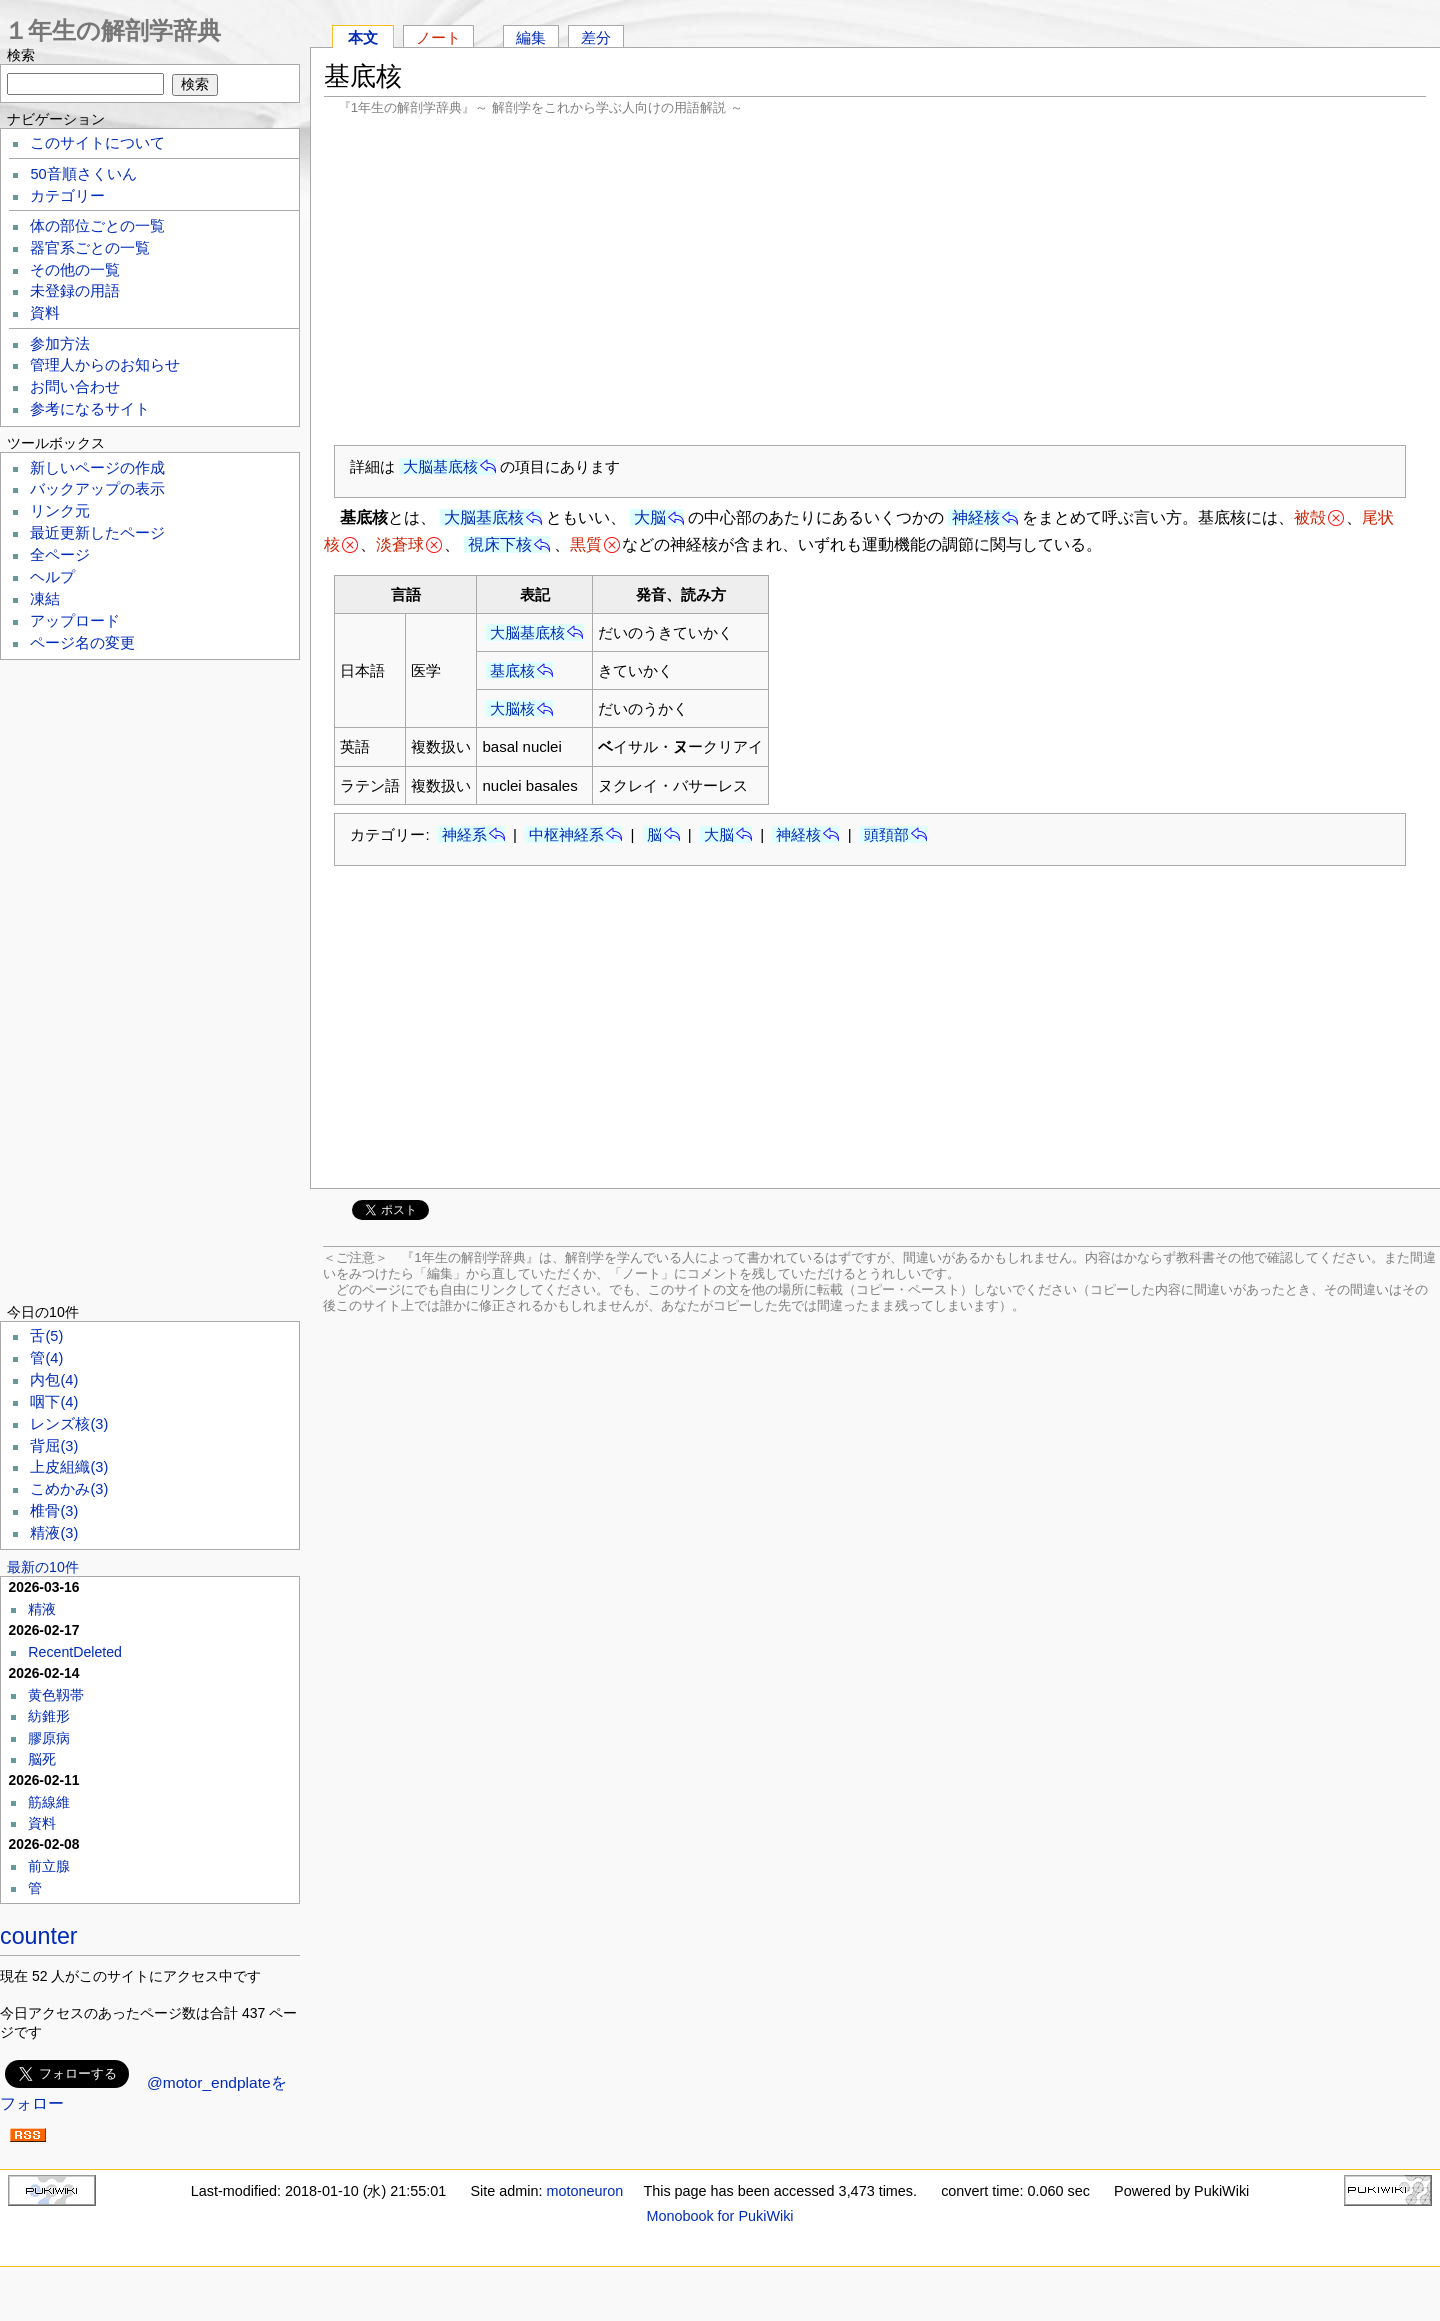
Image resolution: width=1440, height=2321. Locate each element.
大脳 (650, 517)
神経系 (464, 834)
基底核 (512, 670)
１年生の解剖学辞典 (112, 30)
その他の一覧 (75, 270)
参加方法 (60, 344)
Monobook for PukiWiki (719, 2216)
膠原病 (49, 1738)
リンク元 (60, 511)
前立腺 (49, 1866)
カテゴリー (67, 196)
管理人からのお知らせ (105, 365)
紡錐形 (49, 1716)
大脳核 (512, 708)
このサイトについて (97, 143)
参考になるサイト (90, 409)
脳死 (42, 1759)
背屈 (54, 1446)
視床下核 (500, 544)
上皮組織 (69, 1467)
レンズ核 (69, 1424)
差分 (596, 37)
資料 (45, 313)
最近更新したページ (97, 533)
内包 (54, 1380)
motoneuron (584, 2191)
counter (39, 1936)
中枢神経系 (566, 834)
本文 (363, 37)
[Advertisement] (875, 280)
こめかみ (69, 1489)
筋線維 (49, 1802)
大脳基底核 (440, 466)
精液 (54, 1533)
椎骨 (54, 1511)
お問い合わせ (75, 387)
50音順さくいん (83, 174)
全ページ (60, 555)
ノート (438, 37)
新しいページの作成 (97, 468)
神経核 (976, 517)
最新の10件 (43, 1567)
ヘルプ (52, 577)
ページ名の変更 (82, 643)
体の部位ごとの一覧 (97, 226)
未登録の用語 (75, 291)
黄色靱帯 (56, 1695)
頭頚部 (886, 834)
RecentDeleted (75, 1652)
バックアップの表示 (97, 489)
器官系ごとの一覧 (90, 248)
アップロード (75, 621)
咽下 (54, 1402)
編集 (531, 37)
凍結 (45, 599)
